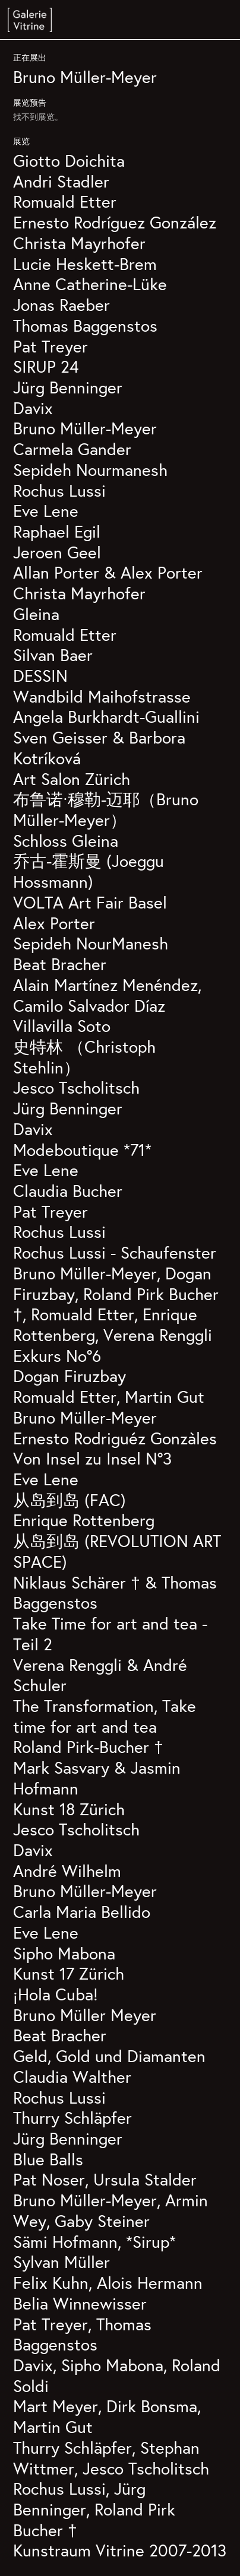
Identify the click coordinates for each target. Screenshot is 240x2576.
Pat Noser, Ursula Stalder (105, 2179)
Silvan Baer (53, 655)
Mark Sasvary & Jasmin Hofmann (97, 1777)
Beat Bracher (59, 964)
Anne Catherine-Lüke (90, 284)
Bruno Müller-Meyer (85, 77)
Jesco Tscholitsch (76, 1087)
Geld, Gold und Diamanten (109, 2056)
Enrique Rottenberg (83, 1520)
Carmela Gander (72, 449)
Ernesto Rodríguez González (114, 222)
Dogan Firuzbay (69, 1376)
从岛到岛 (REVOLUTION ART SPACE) (117, 1551)
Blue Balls (48, 2159)
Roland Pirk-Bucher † (88, 1747)
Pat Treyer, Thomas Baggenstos (82, 2334)
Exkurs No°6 (57, 1356)
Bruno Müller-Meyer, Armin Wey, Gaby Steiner (110, 2210)
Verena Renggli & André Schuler (100, 1675)
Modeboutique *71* (82, 1150)
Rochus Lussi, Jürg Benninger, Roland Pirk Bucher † (94, 2508)
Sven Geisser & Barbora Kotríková (99, 747)
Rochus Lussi (59, 490)
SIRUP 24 (46, 366)
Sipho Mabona (64, 1953)
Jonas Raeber (61, 305)
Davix (33, 408)
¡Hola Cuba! (55, 1994)
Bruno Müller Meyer (84, 2015)
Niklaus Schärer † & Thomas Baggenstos (115, 1592)
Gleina (36, 614)
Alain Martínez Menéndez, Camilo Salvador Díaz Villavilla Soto (107, 1005)
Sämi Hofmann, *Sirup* (94, 2242)
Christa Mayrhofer (79, 243)
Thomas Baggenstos (85, 325)
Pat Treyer (50, 346)
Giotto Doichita (69, 160)
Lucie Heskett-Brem (85, 264)
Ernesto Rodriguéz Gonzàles (115, 1438)
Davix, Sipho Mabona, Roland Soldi (116, 2375)
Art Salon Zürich (71, 779)
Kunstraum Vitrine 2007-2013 (119, 2550)
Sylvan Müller (61, 2262)
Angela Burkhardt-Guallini (106, 717)
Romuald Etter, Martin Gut (108, 1397)
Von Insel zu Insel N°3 (92, 1458)
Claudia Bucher (67, 1191)
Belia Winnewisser (80, 2303)
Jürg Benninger (67, 387)
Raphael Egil (56, 531)
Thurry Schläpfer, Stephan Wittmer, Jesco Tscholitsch (111, 2458)
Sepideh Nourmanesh (90, 470)
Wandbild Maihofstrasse (102, 696)
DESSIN (40, 676)
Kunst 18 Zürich (69, 1809)
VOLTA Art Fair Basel (90, 902)
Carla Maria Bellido (81, 1912)
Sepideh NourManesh (90, 943)
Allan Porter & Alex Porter (108, 572)
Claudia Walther (72, 2077)
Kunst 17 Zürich (68, 1973)
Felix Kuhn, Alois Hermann (108, 2283)
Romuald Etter (64, 201)
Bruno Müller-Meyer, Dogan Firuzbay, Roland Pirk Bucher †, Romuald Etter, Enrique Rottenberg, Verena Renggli (116, 1304)
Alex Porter (54, 923)
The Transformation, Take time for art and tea (104, 1716)
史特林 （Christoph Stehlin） (84, 1057)
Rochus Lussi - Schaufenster (114, 1252)
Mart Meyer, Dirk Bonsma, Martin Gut (107, 2416)
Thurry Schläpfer (72, 2118)
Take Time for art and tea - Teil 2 (110, 1633)
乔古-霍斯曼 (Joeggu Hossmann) (88, 871)
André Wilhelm (67, 1871)
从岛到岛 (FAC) (69, 1500)
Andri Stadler (61, 181)
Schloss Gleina (65, 841)
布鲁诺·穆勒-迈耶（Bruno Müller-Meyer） (105, 809)
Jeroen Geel (57, 552)
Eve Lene (45, 511)
